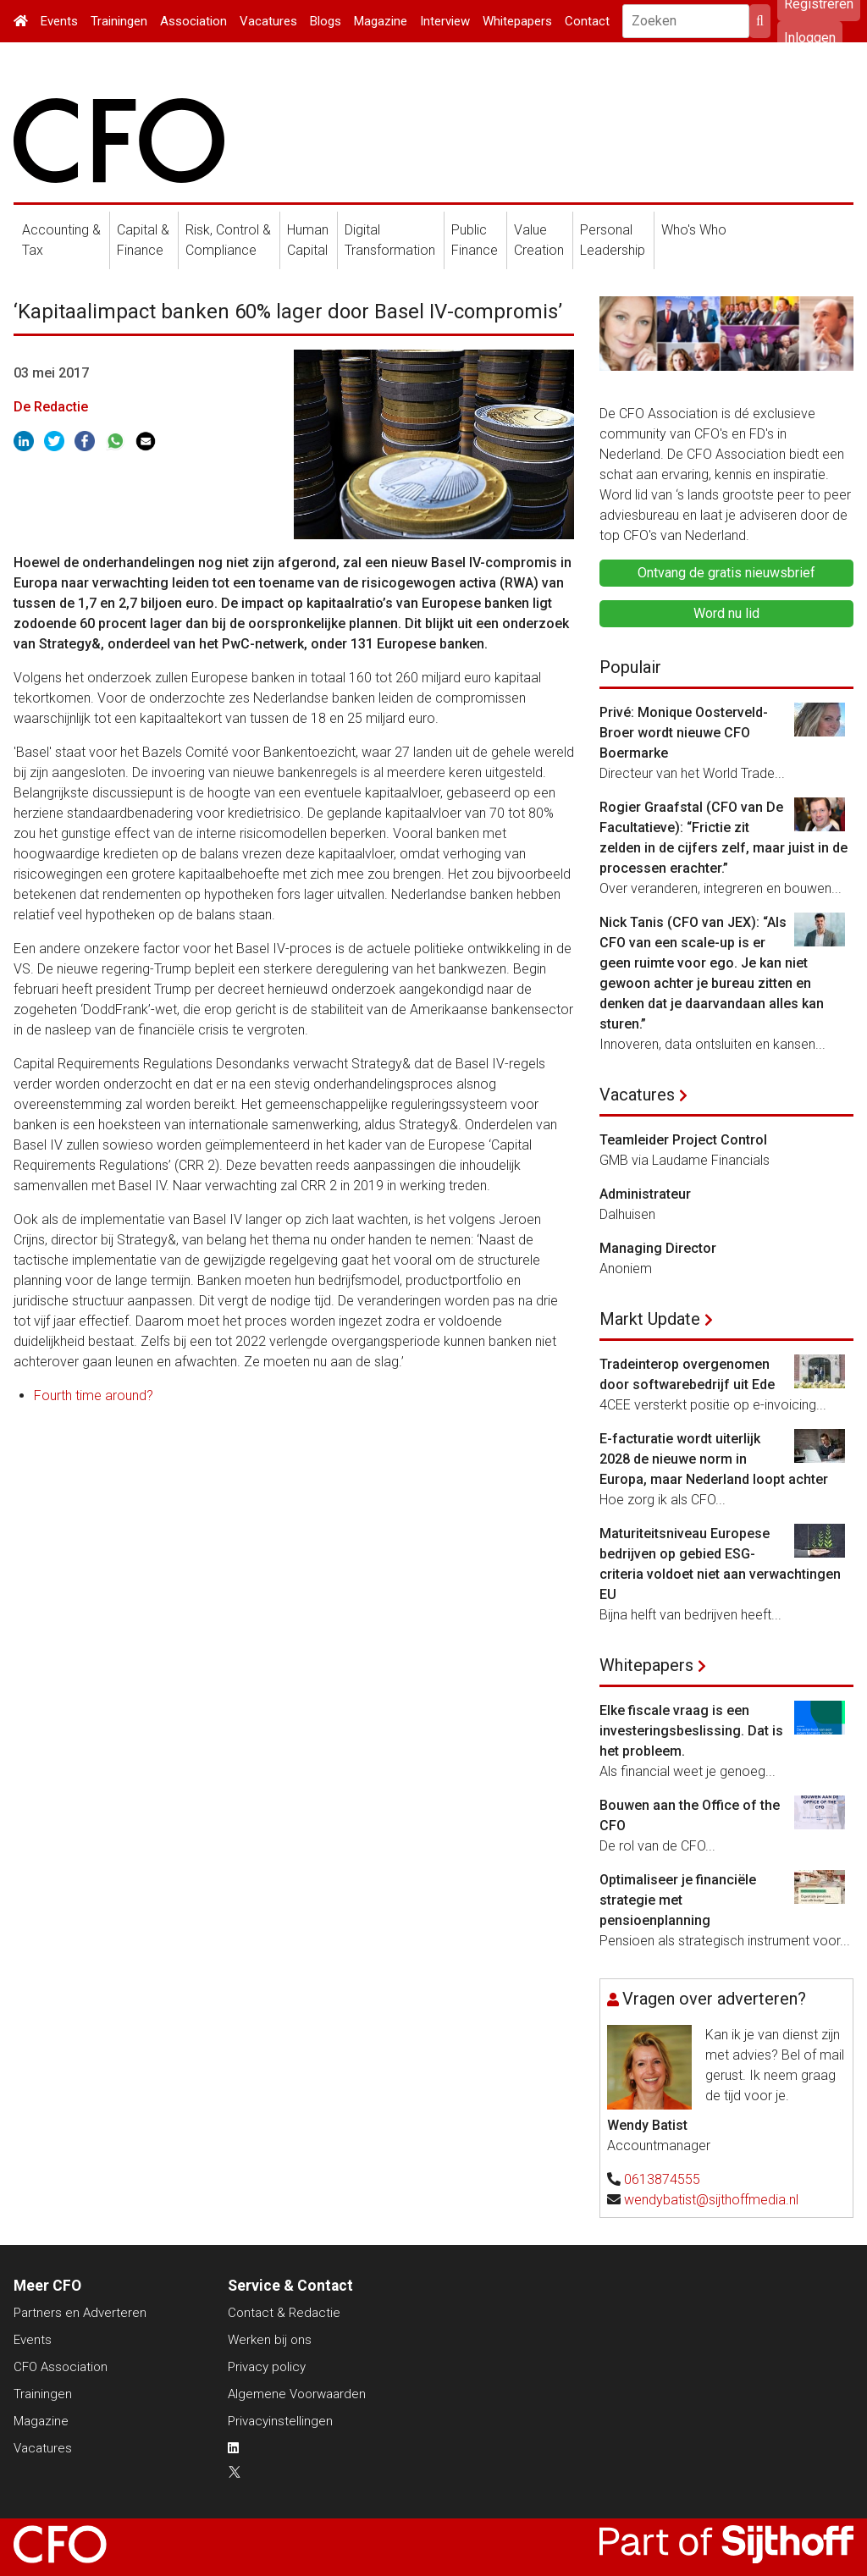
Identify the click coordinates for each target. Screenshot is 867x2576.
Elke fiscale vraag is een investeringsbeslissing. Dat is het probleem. (691, 1730)
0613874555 (662, 2179)
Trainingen (119, 21)
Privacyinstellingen (280, 2421)
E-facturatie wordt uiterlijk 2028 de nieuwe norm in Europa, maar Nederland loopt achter (713, 1459)
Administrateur (645, 1194)
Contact (587, 21)
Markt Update (649, 1319)
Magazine (380, 21)
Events (59, 21)
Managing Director (657, 1248)
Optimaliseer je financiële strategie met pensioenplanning (677, 1900)
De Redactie (51, 407)
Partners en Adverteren (80, 2312)
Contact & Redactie (284, 2312)
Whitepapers (517, 21)
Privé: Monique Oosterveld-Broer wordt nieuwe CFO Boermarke (683, 732)
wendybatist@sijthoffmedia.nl (711, 2200)
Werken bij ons (270, 2339)
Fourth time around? (93, 1395)
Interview (445, 21)
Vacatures (268, 21)
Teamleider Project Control (683, 1140)
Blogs (325, 21)
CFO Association (61, 2367)
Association (193, 21)
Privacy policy (267, 2367)
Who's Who (693, 230)
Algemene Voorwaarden (297, 2394)
